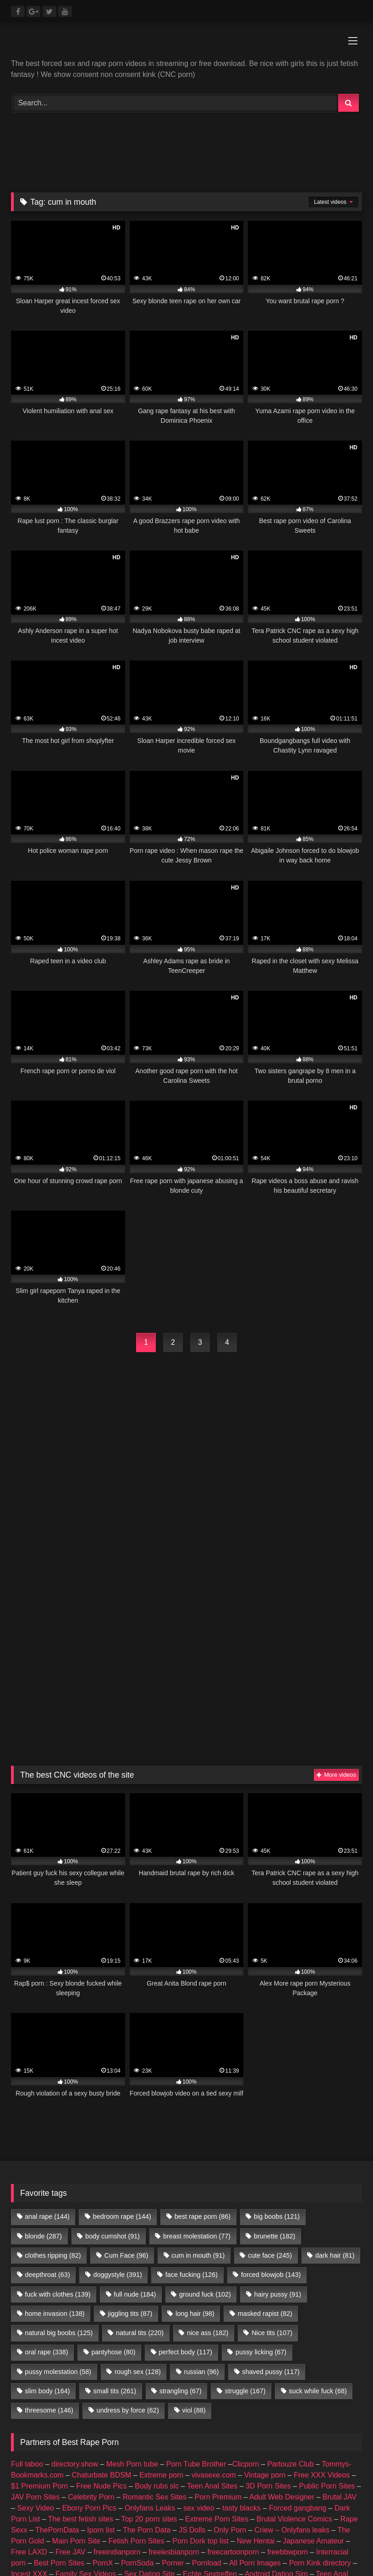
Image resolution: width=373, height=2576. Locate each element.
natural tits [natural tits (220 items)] (140, 2142)
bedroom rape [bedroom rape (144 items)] (122, 2026)
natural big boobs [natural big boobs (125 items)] (59, 2142)
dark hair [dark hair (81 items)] (335, 2064)
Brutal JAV (340, 2306)
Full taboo (27, 2273)
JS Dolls (192, 2339)
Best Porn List (289, 2405)
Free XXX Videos (322, 2284)
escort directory (309, 2416)
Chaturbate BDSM (102, 2284)
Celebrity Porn (91, 2306)
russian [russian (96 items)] (201, 2181)
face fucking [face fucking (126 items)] (191, 2084)
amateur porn (67, 2416)
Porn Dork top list (200, 2350)
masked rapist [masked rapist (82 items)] (265, 2123)
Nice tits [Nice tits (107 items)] (272, 2142)
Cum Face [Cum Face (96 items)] (126, 2064)
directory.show (74, 2273)
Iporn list (101, 2339)
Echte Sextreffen (210, 2383)
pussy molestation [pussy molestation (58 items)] (58, 2181)
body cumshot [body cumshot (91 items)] (112, 2045)
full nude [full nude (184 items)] (135, 2103)
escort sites (257, 2416)
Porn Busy (112, 2427)
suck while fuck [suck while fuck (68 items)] (317, 2200)
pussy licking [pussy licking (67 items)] (261, 2161)
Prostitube (191, 2427)
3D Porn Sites (268, 2295)
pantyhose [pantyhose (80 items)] (113, 2161)
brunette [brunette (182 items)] (274, 2045)
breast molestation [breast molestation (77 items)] (196, 2045)
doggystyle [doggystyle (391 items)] (117, 2084)
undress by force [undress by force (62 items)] (128, 2219)
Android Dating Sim (276, 2383)
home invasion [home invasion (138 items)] (54, 2123)
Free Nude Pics (101, 2295)
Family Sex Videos (85, 2383)
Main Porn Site (76, 2350)
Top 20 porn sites (149, 2328)
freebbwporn (287, 2361)
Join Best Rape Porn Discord (186, 2478)
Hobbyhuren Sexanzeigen (101, 2405)
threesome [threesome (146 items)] (49, 2219)
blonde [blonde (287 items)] (43, 2045)
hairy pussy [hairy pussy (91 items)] (277, 2103)
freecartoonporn (233, 2361)
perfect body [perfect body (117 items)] (185, 2161)
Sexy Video (35, 2317)
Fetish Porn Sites (137, 2350)
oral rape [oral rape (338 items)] (46, 2161)
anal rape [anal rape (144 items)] (47, 2026)
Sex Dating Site (149, 2383)
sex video (198, 2317)
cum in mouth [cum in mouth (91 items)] (198, 2064)
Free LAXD (29, 2361)
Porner (173, 2372)
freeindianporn (116, 2361)
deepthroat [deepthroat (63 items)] (47, 2084)
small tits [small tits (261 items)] (114, 2200)
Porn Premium (218, 2306)
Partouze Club (290, 2273)
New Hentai (256, 2350)
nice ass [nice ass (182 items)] (207, 2142)
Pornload (206, 2372)
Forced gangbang (297, 2317)
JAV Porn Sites (35, 2306)
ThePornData (57, 2339)
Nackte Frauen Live (183, 2405)
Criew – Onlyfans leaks (291, 2339)
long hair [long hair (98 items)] (195, 2123)
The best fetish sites (80, 2328)
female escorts (206, 2416)
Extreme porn (161, 2284)
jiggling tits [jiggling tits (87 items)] (130, 2123)
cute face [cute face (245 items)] (270, 2064)
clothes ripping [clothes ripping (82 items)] (53, 2064)
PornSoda (137, 2372)
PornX (103, 2372)
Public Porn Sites (327, 2295)
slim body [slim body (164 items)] (47, 2200)
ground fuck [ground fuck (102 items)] (205, 2103)
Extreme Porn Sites (216, 2328)
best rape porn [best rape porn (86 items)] (202, 2026)
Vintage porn (264, 2284)
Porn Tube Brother (196, 2273)
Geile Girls (240, 2405)
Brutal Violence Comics (294, 2328)
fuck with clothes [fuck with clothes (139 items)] (57, 2103)
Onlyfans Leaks (150, 2317)
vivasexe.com (214, 2284)
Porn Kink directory (320, 2372)
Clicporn (245, 2273)
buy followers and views (136, 2416)
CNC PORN (67, 2427)
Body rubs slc (157, 2295)
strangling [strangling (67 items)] (180, 2200)
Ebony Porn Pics (89, 2317)
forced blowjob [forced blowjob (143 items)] (271, 2084)
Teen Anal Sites (212, 2295)
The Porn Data (146, 2339)
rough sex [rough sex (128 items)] (138, 2181)
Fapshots (152, 2427)
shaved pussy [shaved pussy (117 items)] (271, 2181)
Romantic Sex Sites (154, 2306)
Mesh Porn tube (132, 2273)
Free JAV (70, 2361)
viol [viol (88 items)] (194, 2219)
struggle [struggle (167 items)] (245, 2200)
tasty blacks (241, 2317)
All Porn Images (255, 2372)
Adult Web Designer (281, 2306)
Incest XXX (29, 2383)
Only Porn (230, 2339)
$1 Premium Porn (39, 2295)
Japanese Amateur (313, 2350)
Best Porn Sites (59, 2372)
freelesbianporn (173, 2361)
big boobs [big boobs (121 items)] (277, 2026)
